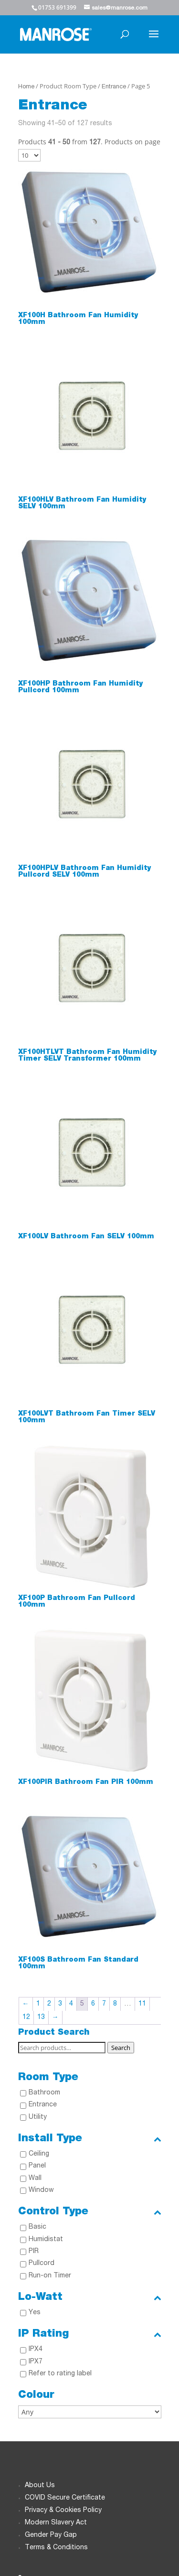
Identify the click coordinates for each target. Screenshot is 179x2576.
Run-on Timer (50, 2276)
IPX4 (35, 2349)
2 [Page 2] (49, 2004)
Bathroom (44, 2093)
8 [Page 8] (115, 2004)
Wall (35, 2178)
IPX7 (35, 2362)
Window (41, 2190)
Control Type (89, 2212)
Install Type (89, 2139)
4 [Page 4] (71, 2004)
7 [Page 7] (104, 2004)
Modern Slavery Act (56, 2523)
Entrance (114, 87)
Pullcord (41, 2263)
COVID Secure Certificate (65, 2498)
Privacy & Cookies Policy (63, 2510)
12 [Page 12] (26, 2017)
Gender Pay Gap (51, 2535)
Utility (38, 2117)
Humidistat (46, 2239)
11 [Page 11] (142, 2004)
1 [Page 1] (38, 2004)
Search (120, 2047)
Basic (37, 2227)
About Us (40, 2485)
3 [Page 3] (60, 2004)
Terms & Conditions (56, 2547)
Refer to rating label (60, 2374)
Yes (35, 2312)
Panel (37, 2166)
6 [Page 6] (93, 2004)
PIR (34, 2251)
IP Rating (89, 2334)
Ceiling (39, 2154)
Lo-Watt (89, 2297)
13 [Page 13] (41, 2017)
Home (26, 87)
